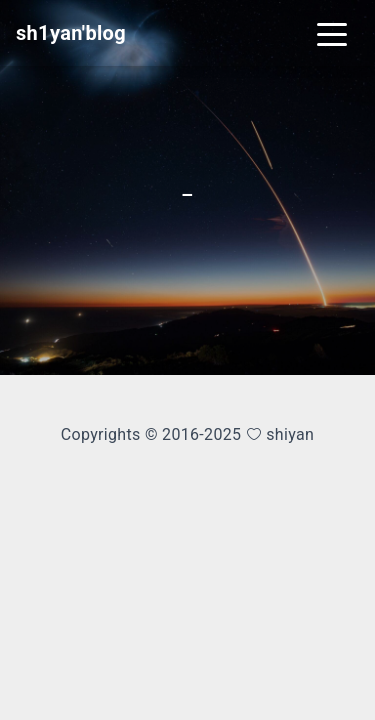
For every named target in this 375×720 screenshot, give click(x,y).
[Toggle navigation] (332, 33)
